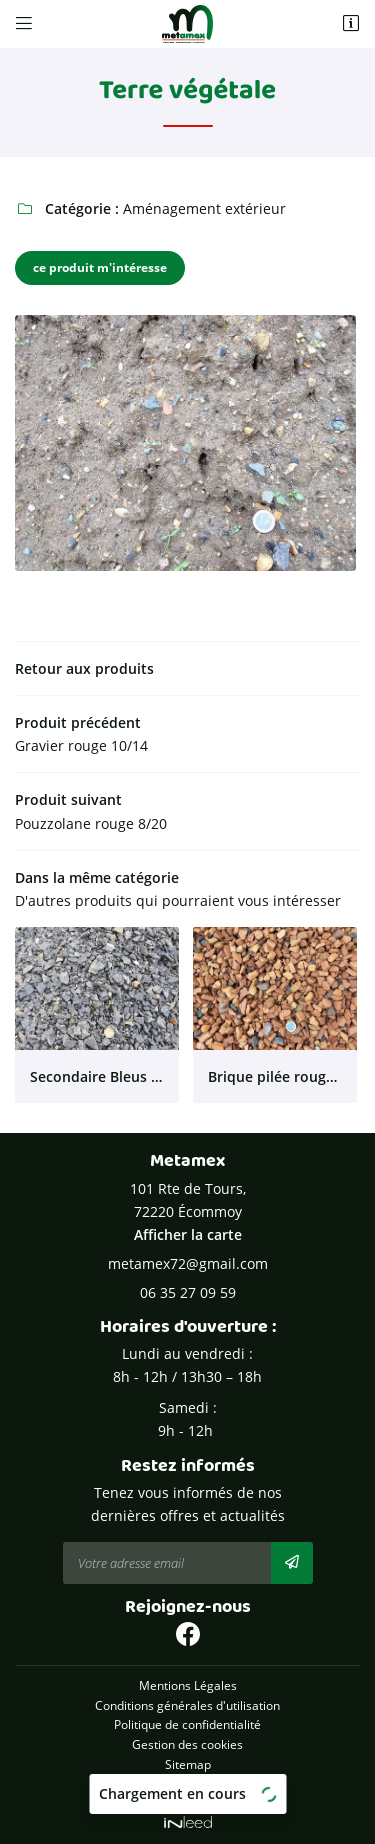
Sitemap (188, 1764)
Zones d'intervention (188, 1783)
